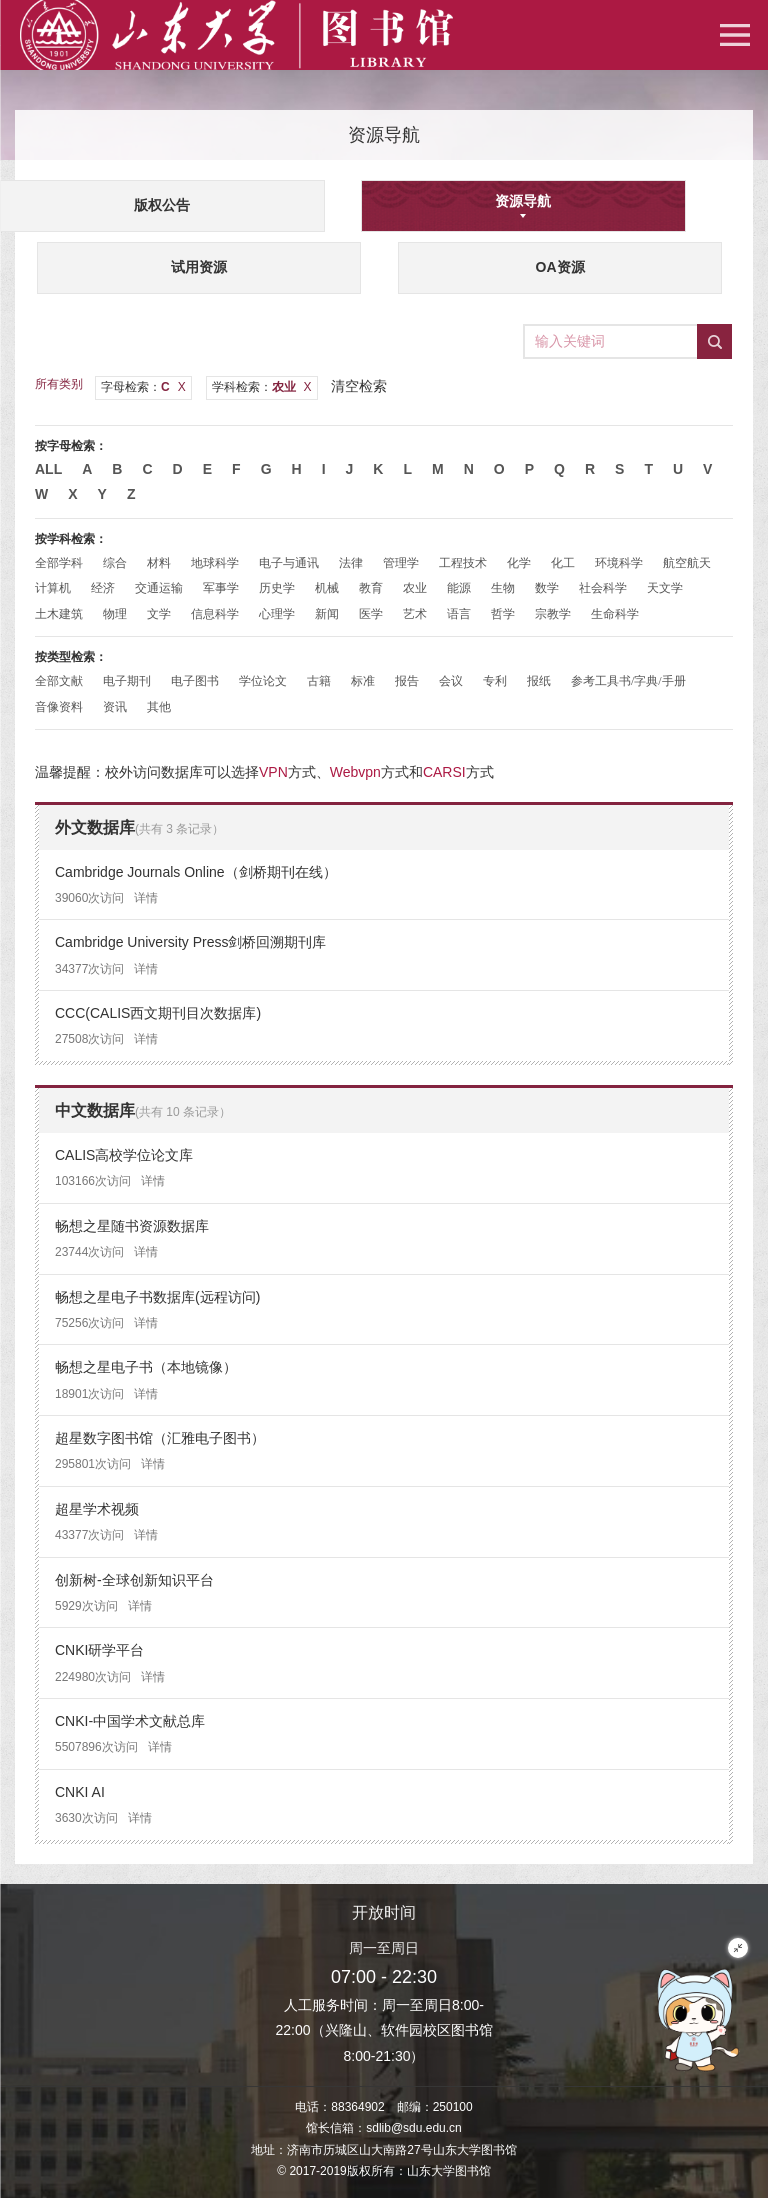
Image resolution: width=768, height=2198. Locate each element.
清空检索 (359, 386)
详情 (146, 898)
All (48, 469)
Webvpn (355, 772)
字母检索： (143, 387)
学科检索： (262, 387)
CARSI (444, 772)
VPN (273, 772)
